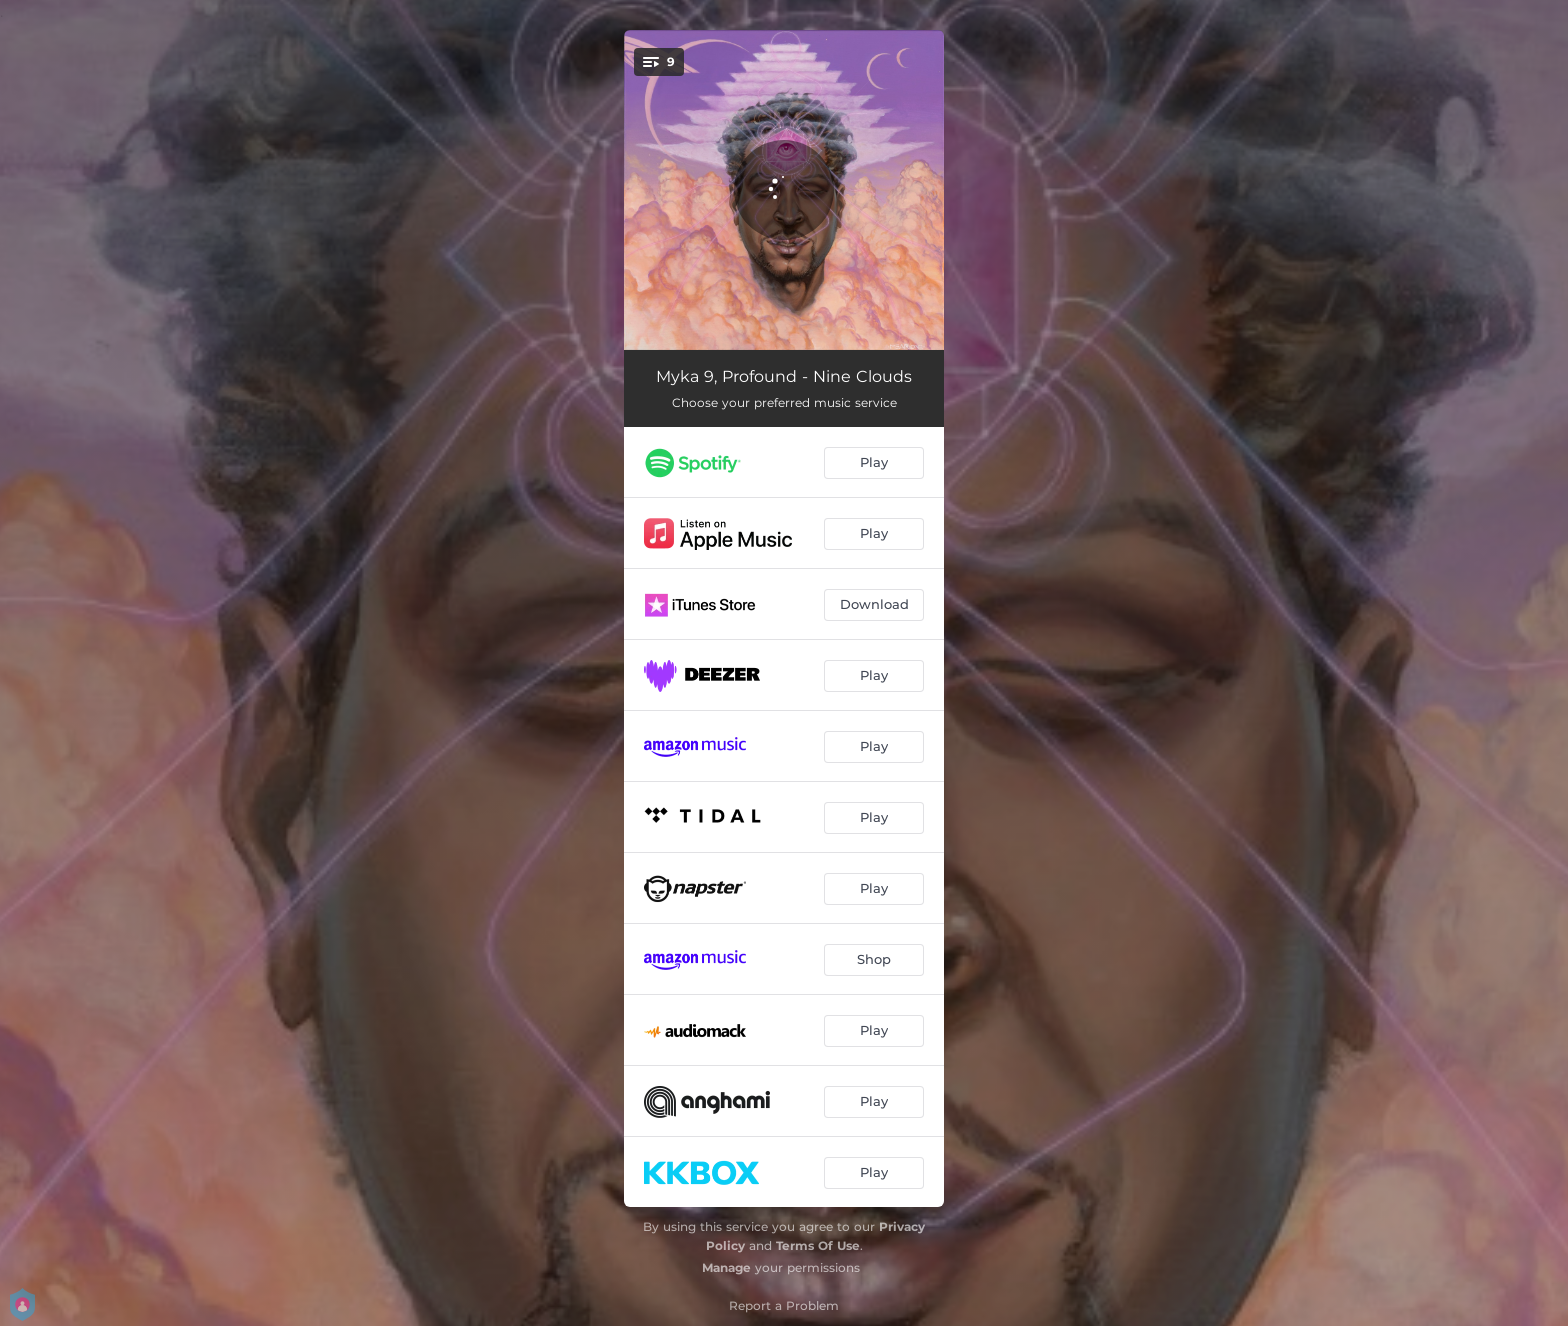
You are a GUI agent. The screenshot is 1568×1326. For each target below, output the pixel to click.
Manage (726, 1267)
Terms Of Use (818, 1245)
